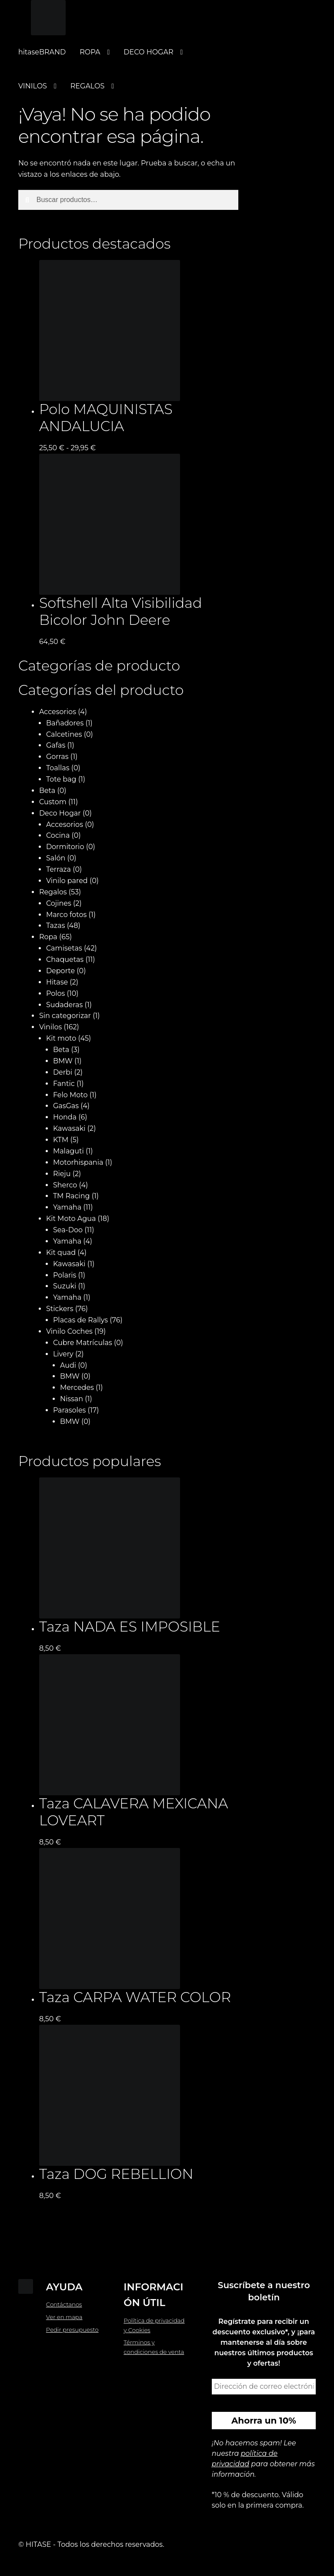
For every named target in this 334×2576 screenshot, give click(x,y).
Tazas (55, 925)
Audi (68, 1365)
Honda (65, 1117)
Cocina (58, 835)
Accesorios (57, 712)
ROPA (90, 52)
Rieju (62, 1174)
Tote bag (61, 779)
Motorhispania (78, 1162)
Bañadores (65, 723)
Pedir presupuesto (72, 2329)
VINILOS (32, 86)
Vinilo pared (67, 881)
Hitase (57, 982)
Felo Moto (70, 1095)
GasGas (66, 1106)
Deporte (60, 971)
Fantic (64, 1083)
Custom (53, 802)
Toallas (58, 768)
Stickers (59, 1309)
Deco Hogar (60, 813)
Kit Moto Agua (71, 1218)
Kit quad (61, 1252)
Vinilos (50, 1027)
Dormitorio (65, 847)
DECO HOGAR (148, 52)
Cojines (58, 903)
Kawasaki (69, 1128)
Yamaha (67, 1207)
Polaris (64, 1275)
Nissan (71, 1399)
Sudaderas (64, 1005)
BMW (63, 1061)
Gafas (55, 745)
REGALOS (87, 86)
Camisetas (64, 948)
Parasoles (69, 1410)
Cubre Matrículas (82, 1343)
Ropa (48, 937)
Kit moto (61, 1038)
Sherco (65, 1185)
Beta (47, 790)
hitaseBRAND (42, 52)
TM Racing (71, 1196)
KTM (60, 1140)
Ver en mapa (64, 2316)
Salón (55, 858)
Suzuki (64, 1286)
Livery (63, 1354)
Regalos (53, 892)
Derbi (62, 1072)
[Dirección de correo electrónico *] (264, 2386)
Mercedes (77, 1387)
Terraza (58, 869)
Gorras (57, 756)
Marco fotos (66, 914)
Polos (55, 993)
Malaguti (68, 1151)
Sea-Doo (68, 1230)
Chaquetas (65, 959)
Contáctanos (64, 2304)
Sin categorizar (65, 1016)
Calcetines (64, 734)
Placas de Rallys (80, 1320)
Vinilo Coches (69, 1331)
